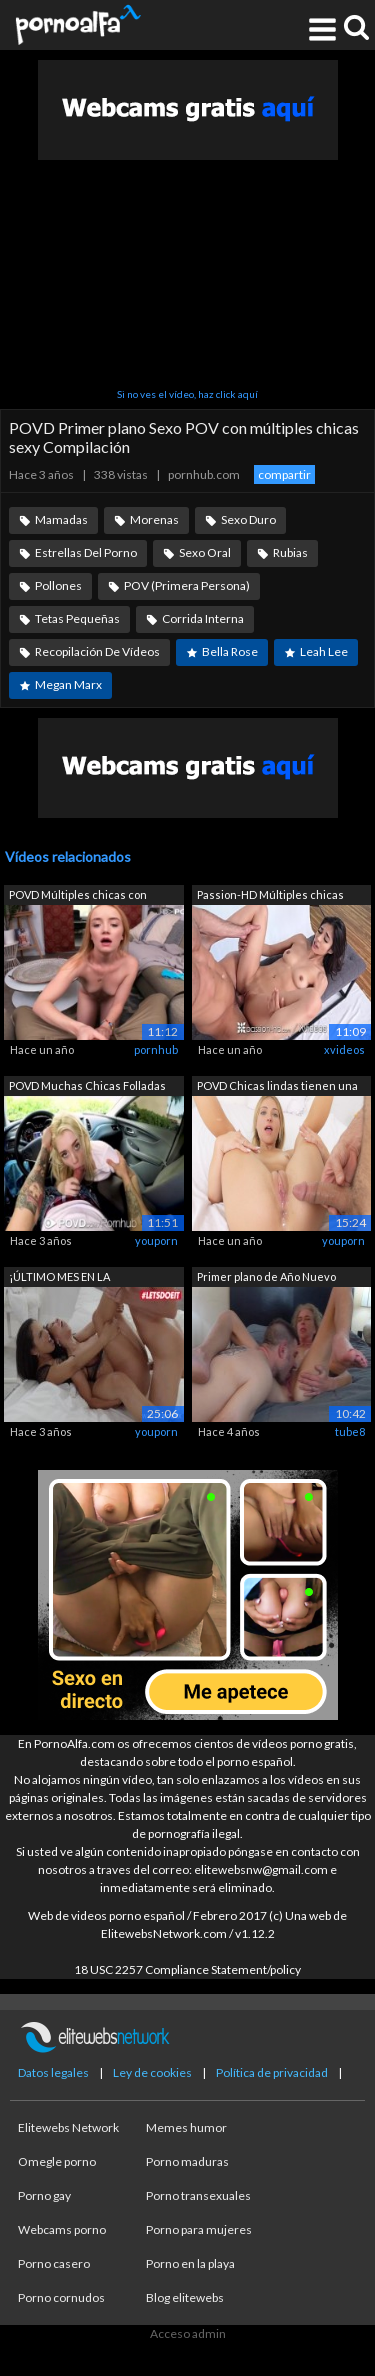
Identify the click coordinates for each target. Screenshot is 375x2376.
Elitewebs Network (68, 2127)
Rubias (290, 552)
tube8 (350, 1431)
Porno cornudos (61, 2297)
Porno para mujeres (199, 2229)
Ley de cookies (152, 2072)
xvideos (344, 1049)
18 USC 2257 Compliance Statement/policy (187, 1969)
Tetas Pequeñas (77, 618)
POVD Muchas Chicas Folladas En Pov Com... (87, 1087)
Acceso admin (188, 2333)
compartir (284, 474)
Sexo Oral (205, 552)
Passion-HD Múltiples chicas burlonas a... (270, 896)
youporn (156, 1240)
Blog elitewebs (185, 2297)
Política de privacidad (272, 2072)
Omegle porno (57, 2161)
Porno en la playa (190, 2263)
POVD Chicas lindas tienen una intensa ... (277, 1087)
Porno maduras (187, 2161)
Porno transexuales (198, 2195)
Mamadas (61, 519)
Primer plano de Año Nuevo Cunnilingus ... (266, 1278)
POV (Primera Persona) (187, 585)
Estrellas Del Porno (86, 552)
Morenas (154, 519)
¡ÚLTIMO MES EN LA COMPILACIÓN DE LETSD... (76, 1278)
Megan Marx (68, 684)
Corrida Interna (203, 618)
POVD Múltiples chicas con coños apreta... (78, 896)
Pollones (58, 585)
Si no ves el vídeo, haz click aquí (187, 394)
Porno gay (44, 2195)
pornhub (156, 1049)
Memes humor (186, 2127)
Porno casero (54, 2263)
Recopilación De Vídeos (97, 651)
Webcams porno (62, 2229)
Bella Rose (230, 651)
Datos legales (53, 2072)
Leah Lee (324, 651)
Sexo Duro (248, 519)
